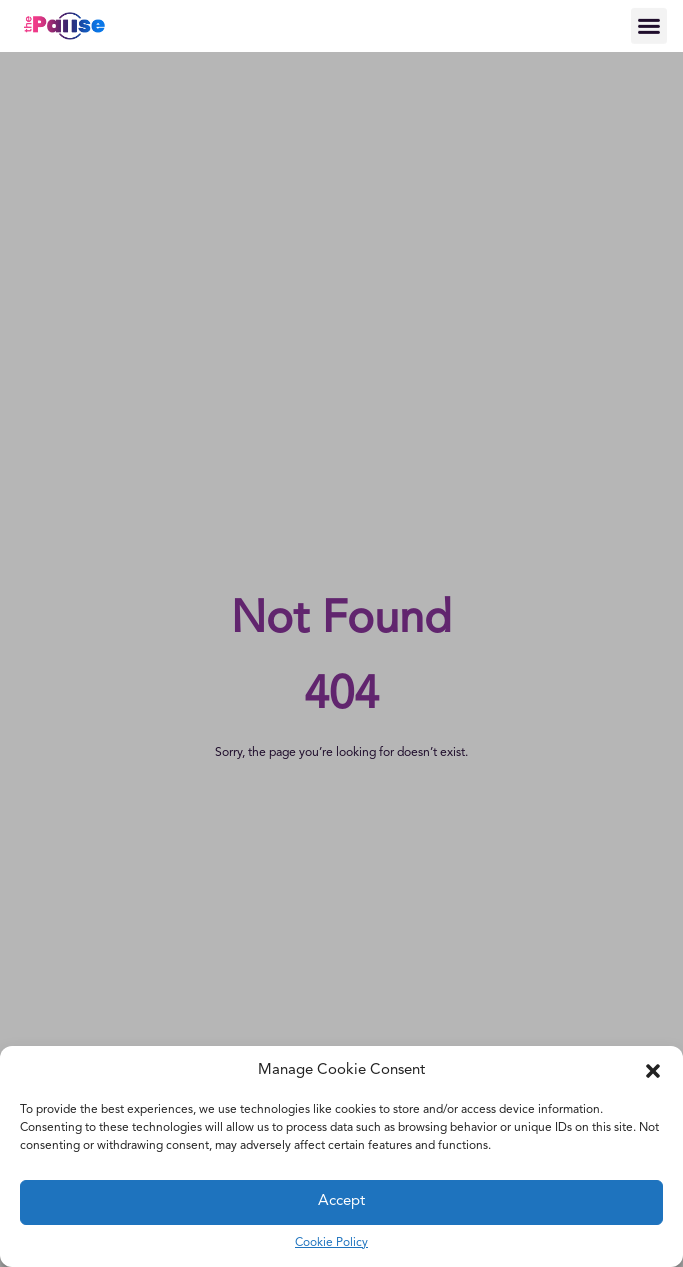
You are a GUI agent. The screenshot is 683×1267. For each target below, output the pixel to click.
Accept (341, 1201)
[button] (653, 1071)
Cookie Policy (331, 1243)
